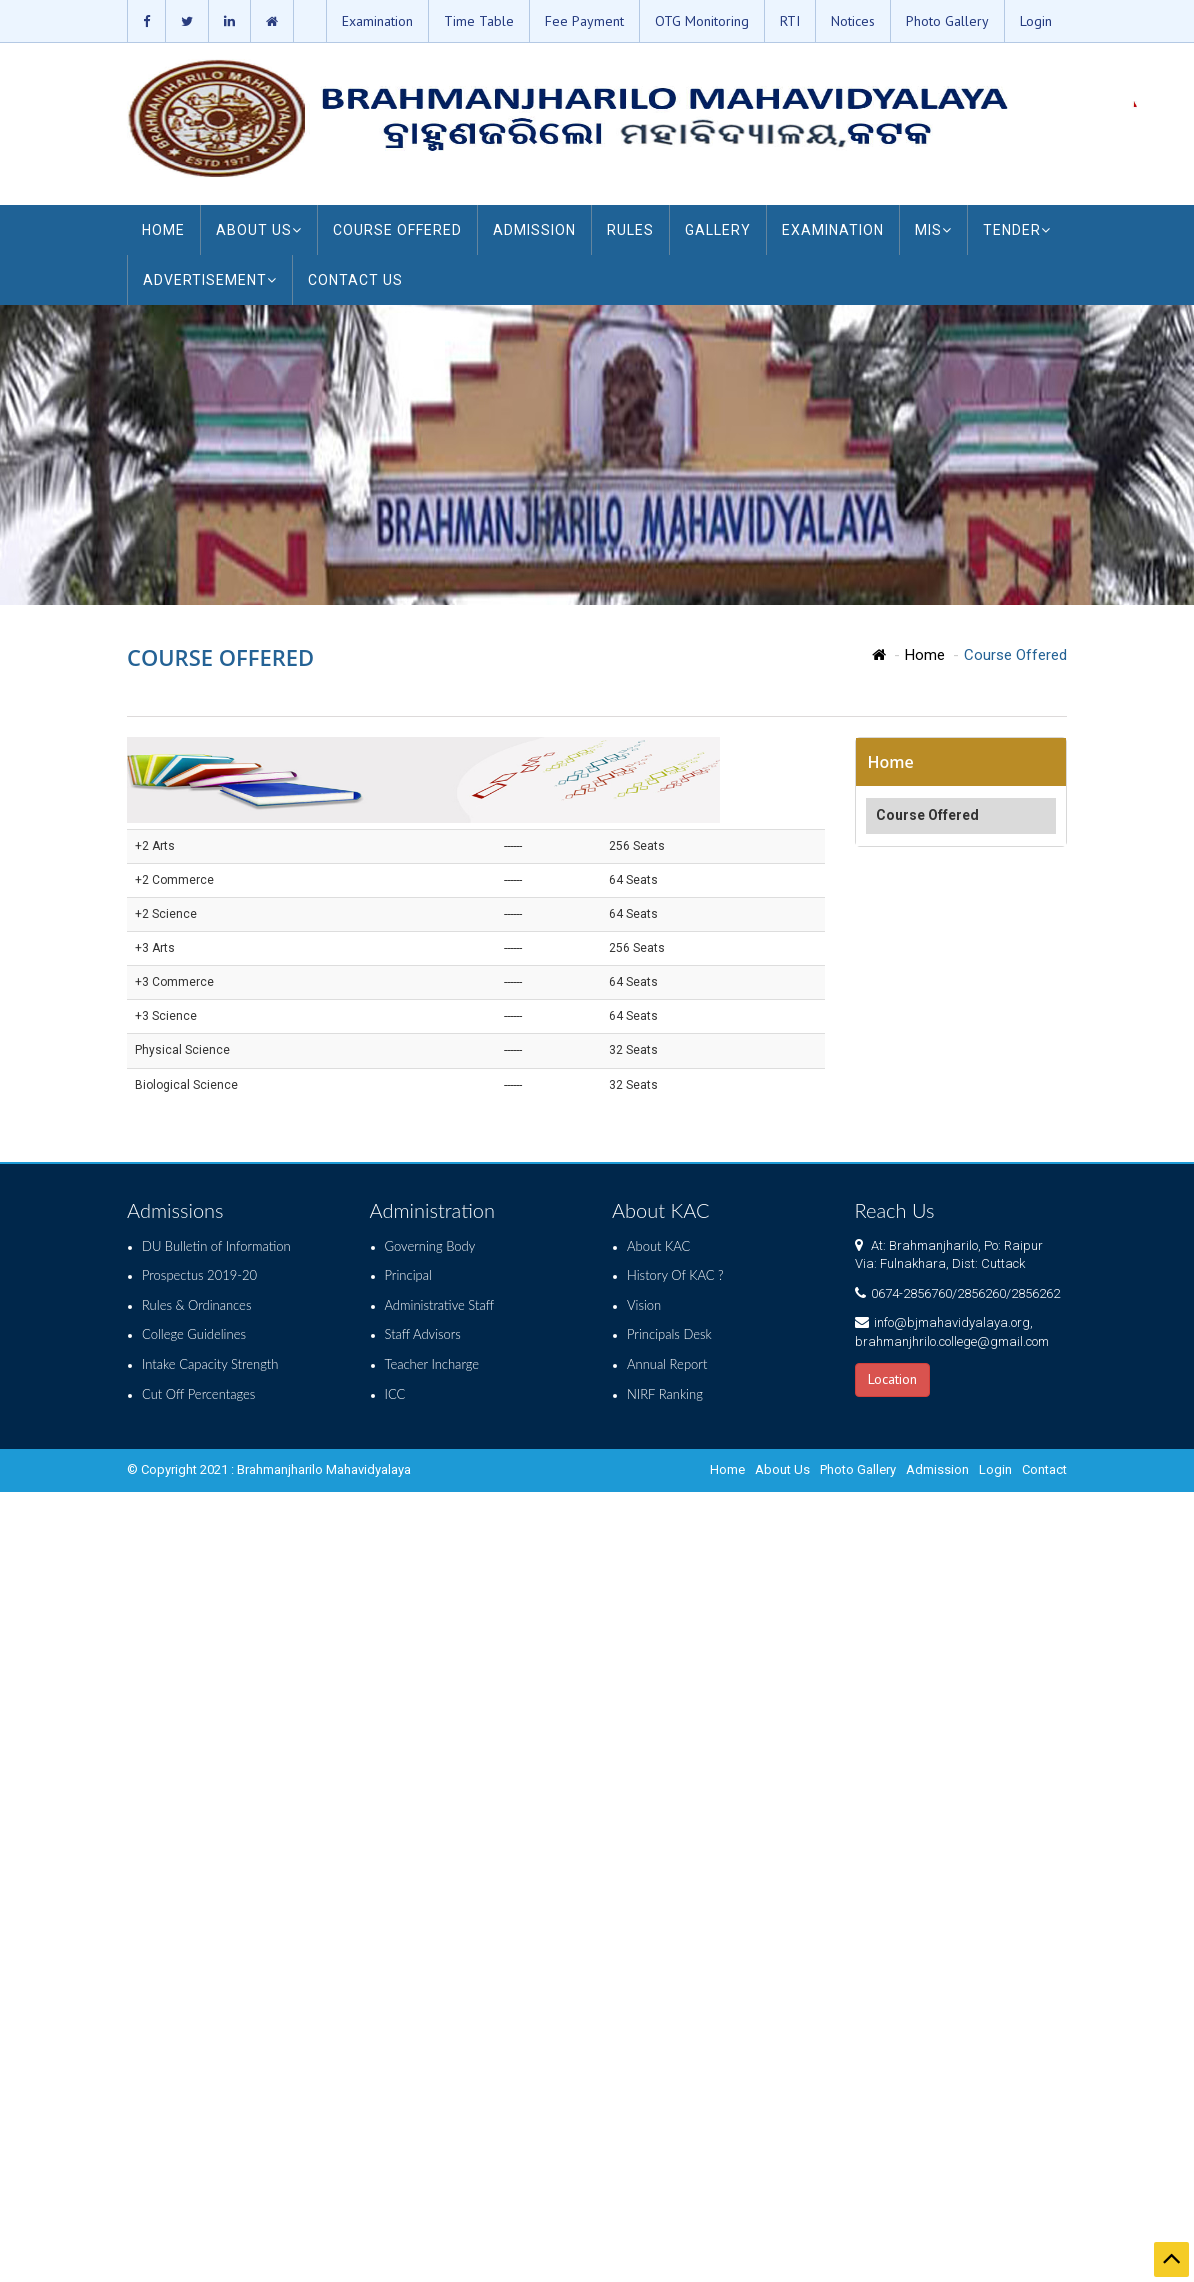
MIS (933, 230)
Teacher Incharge (432, 1364)
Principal (408, 1275)
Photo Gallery (947, 21)
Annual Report (667, 1364)
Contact (1044, 1469)
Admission (937, 1469)
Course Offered (927, 815)
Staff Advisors (423, 1334)
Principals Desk (669, 1334)
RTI (790, 21)
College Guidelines (194, 1334)
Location (892, 1379)
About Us (782, 1469)
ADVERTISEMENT (210, 280)
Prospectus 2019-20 (199, 1275)
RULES (630, 230)
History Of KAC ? (675, 1275)
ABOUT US (259, 230)
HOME (163, 230)
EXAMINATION (833, 230)
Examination (377, 21)
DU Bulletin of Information (216, 1246)
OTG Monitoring (702, 21)
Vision (644, 1305)
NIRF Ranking (665, 1394)
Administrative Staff (440, 1305)
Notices (853, 21)
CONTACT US (355, 280)
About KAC (658, 1246)
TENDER (1017, 230)
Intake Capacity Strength (210, 1364)
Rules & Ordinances (196, 1305)
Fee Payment (584, 21)
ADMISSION (534, 230)
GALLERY (718, 230)
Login (1036, 21)
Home (925, 655)
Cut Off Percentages (198, 1394)
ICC (395, 1394)
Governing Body (430, 1246)
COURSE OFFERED (397, 230)
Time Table (479, 21)
